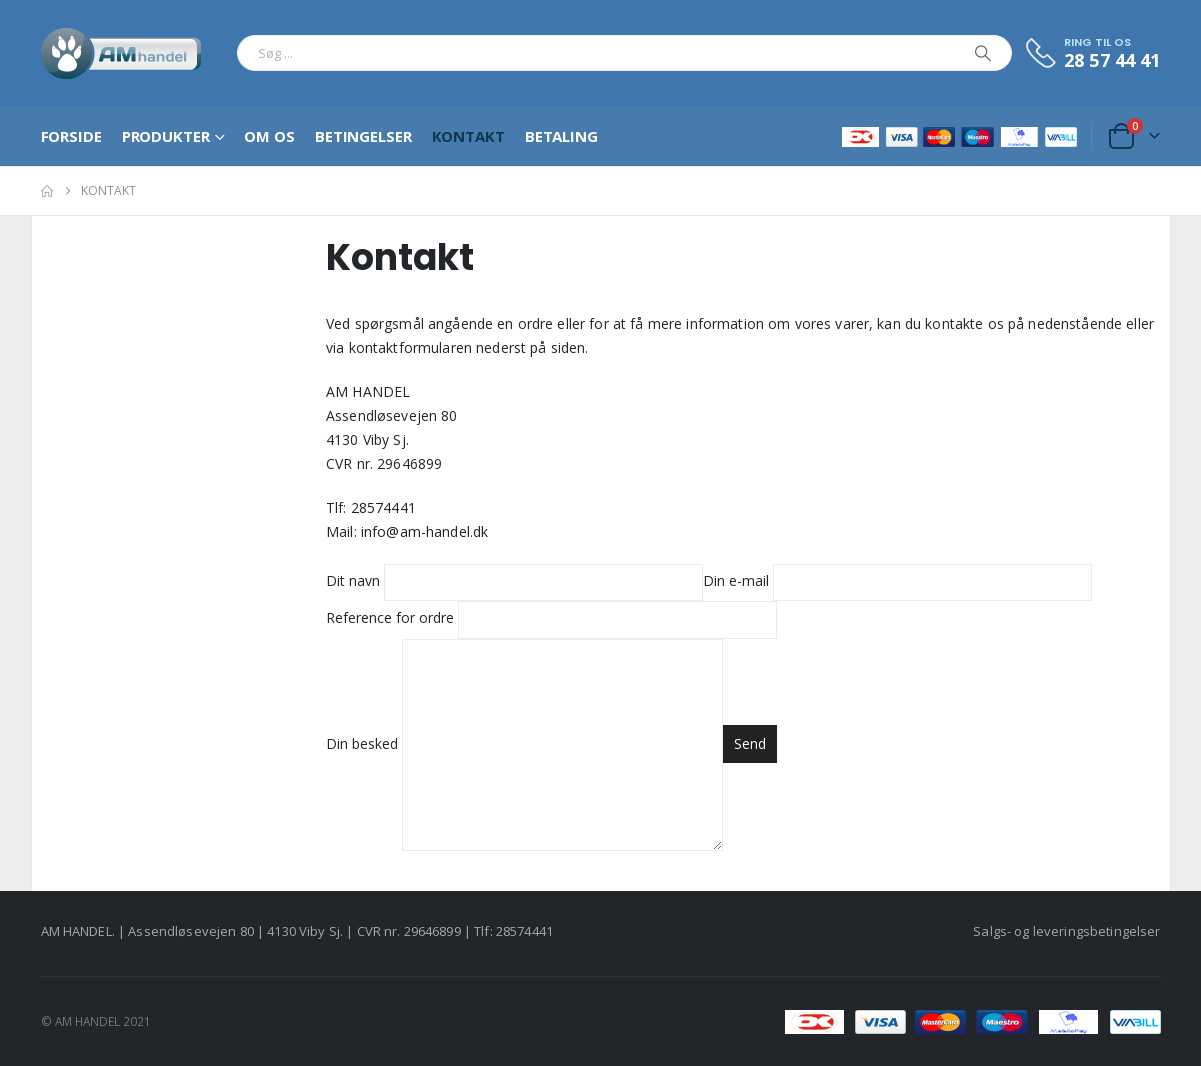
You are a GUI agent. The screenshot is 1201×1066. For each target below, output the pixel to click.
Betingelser (363, 136)
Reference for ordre (551, 618)
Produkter (166, 136)
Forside (71, 136)
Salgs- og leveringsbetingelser (1066, 931)
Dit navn (514, 580)
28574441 (383, 507)
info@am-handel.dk (424, 531)
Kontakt (468, 136)
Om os (269, 136)
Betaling (561, 136)
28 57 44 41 (1112, 60)
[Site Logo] (121, 53)
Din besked (524, 743)
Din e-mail (897, 580)
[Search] (983, 53)
